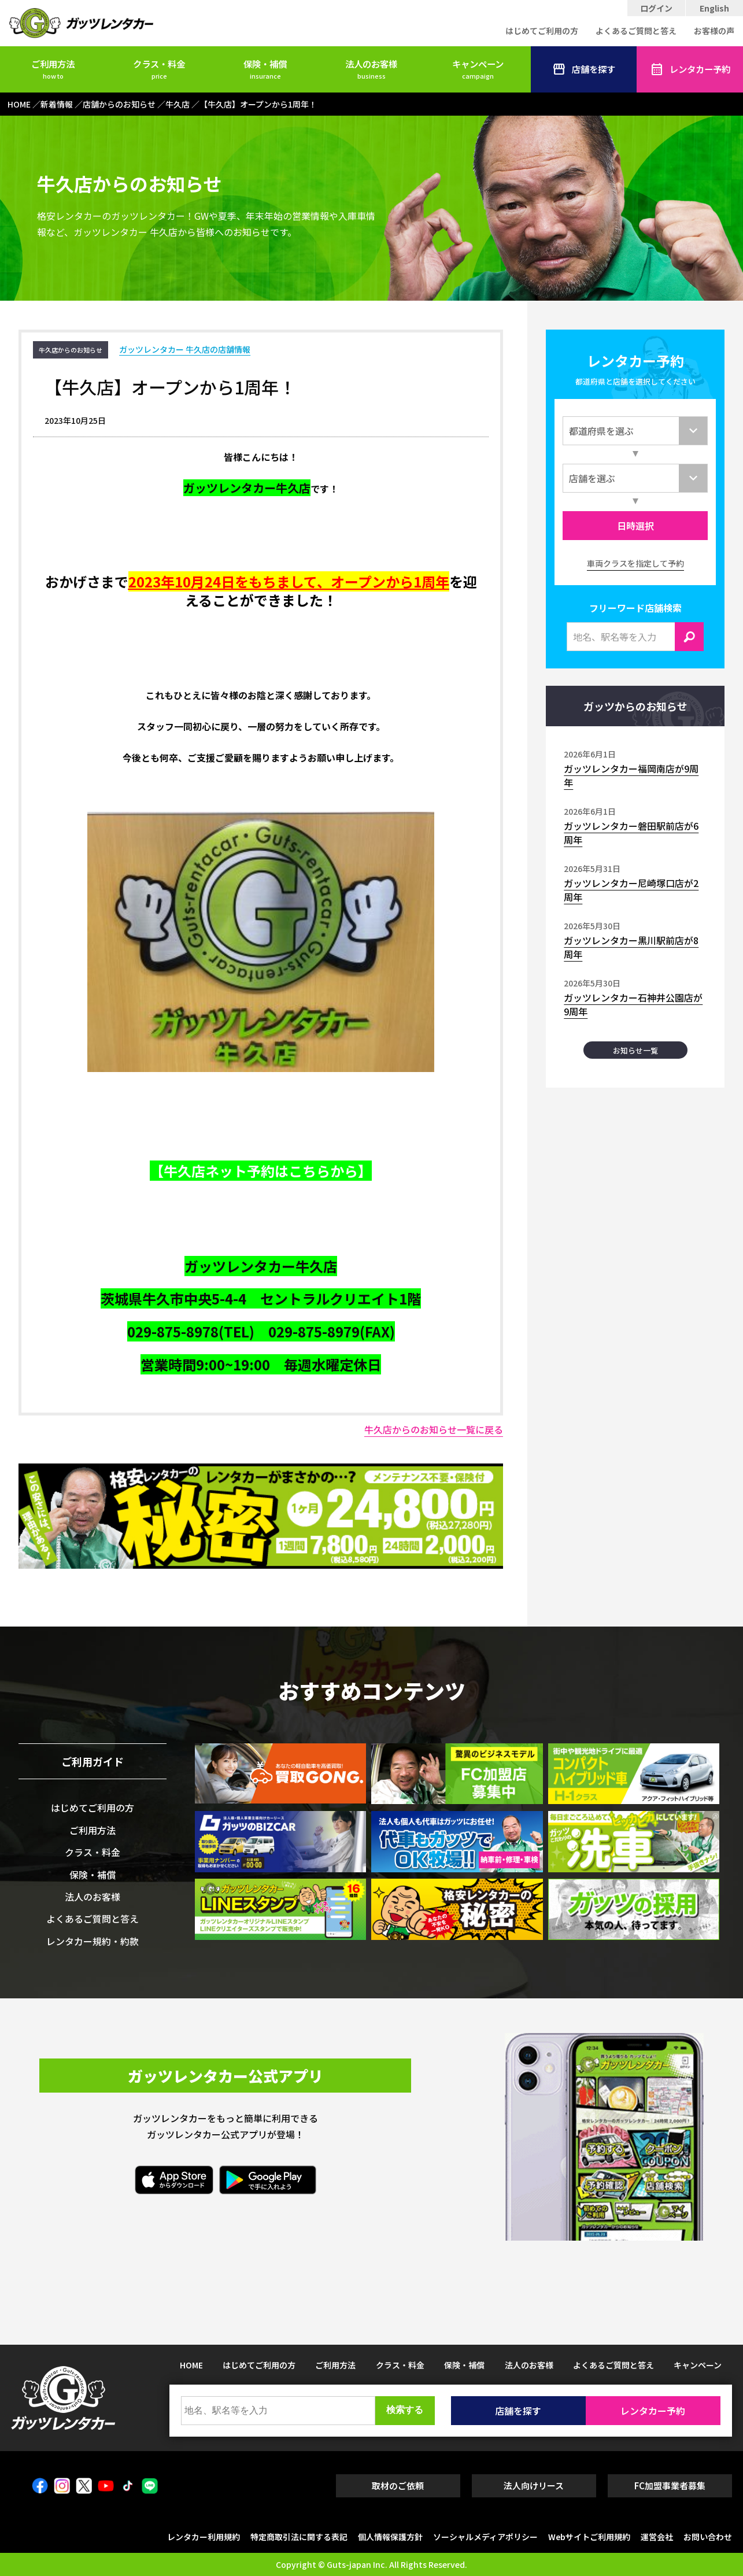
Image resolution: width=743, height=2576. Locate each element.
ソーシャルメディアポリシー (485, 2536)
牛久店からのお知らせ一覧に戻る (433, 1429)
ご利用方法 (53, 68)
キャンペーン (478, 68)
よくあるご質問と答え (636, 30)
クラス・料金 (159, 68)
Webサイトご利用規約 (589, 2536)
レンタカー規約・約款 (92, 1941)
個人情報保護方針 (390, 2536)
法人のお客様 (371, 68)
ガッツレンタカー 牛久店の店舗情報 (184, 349)
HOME (191, 2365)
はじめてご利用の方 (541, 30)
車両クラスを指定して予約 (635, 563)
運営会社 (657, 2536)
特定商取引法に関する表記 (299, 2536)
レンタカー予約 (690, 69)
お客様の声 (714, 30)
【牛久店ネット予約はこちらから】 (261, 1171)
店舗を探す (583, 69)
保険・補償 (265, 68)
